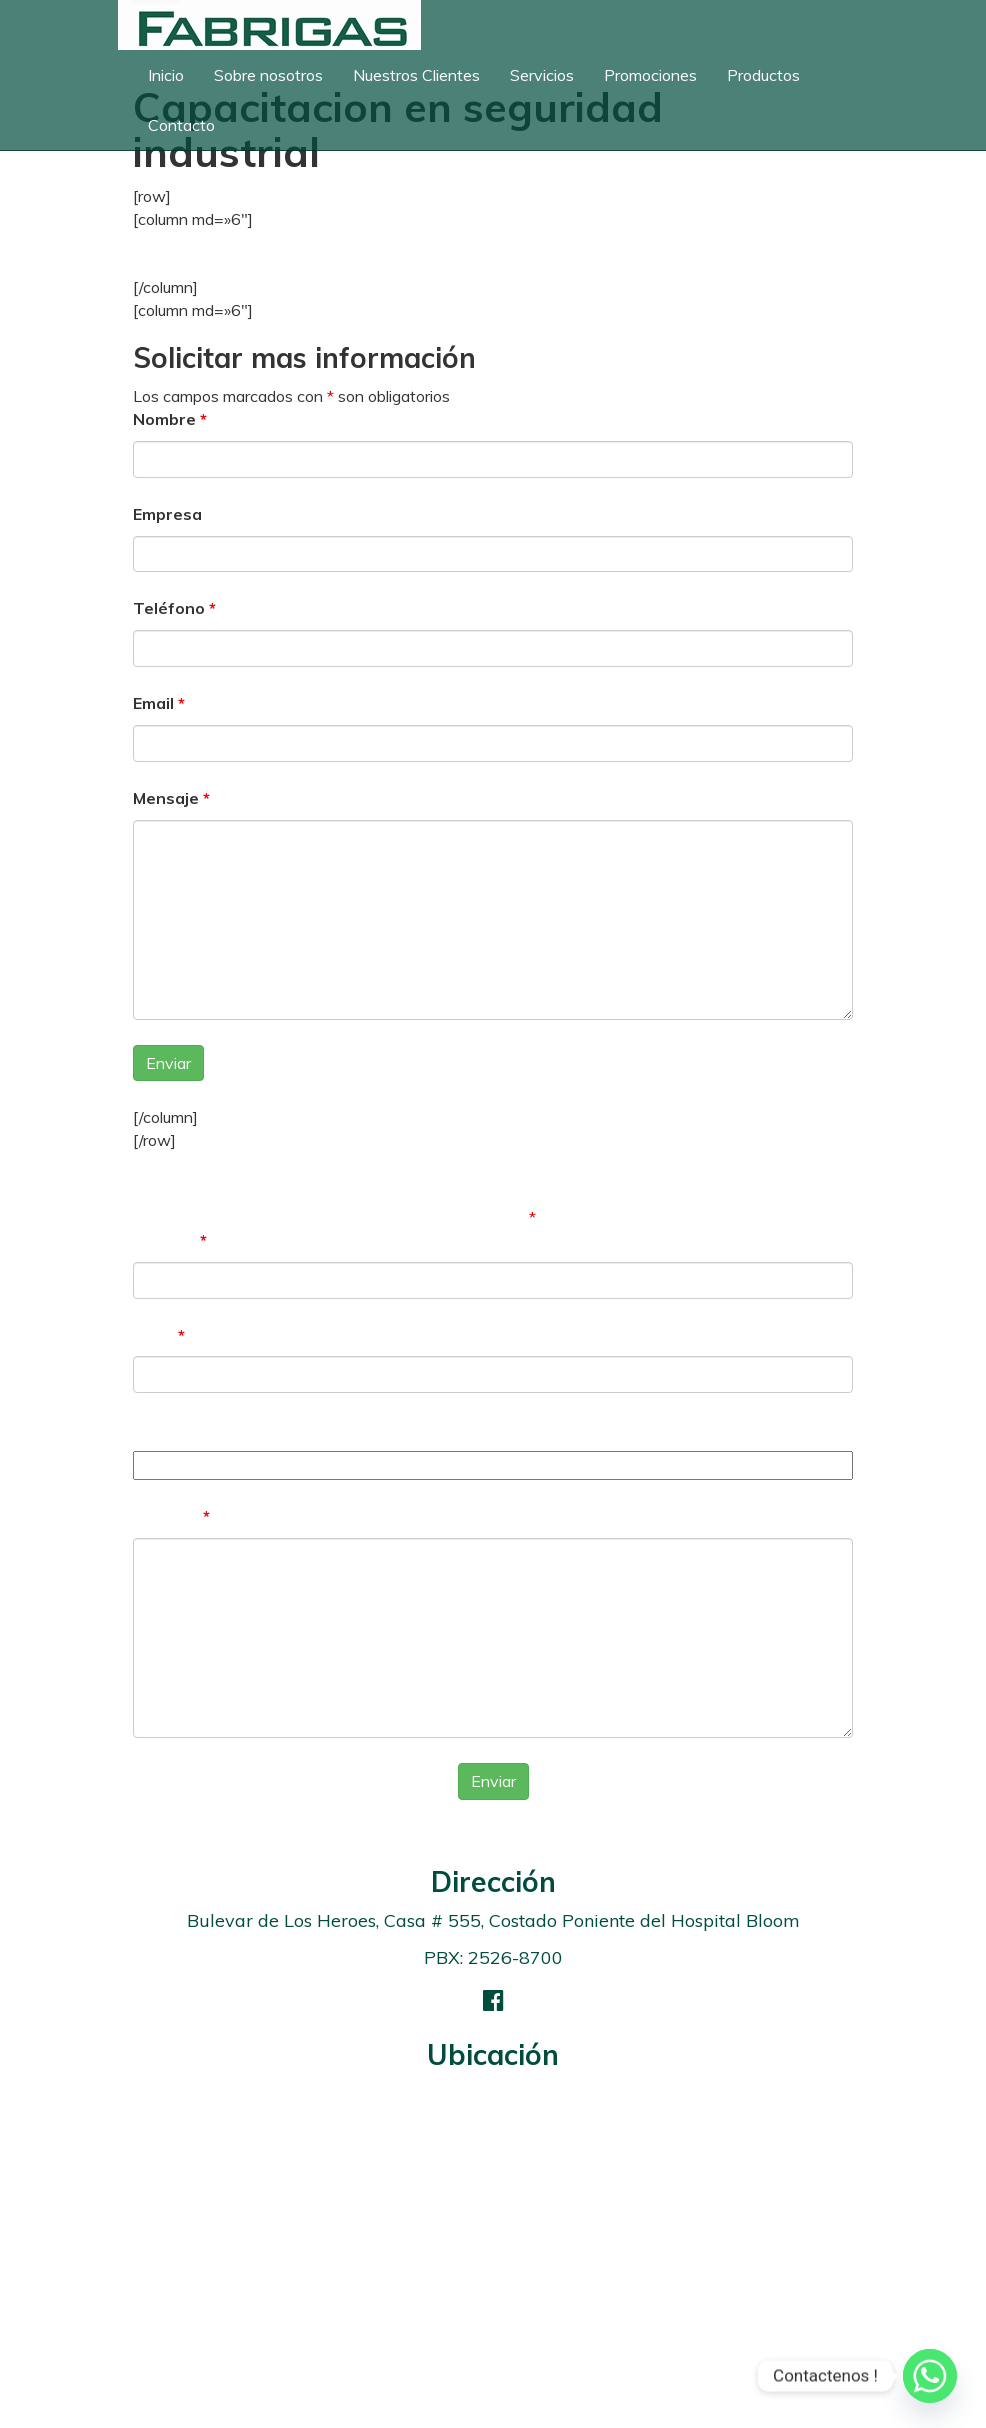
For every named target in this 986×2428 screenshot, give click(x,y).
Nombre (170, 419)
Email (159, 703)
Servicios (542, 75)
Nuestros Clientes (416, 75)
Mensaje (171, 798)
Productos (763, 75)
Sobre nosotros (268, 75)
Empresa (167, 514)
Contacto (181, 125)
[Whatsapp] (930, 2376)
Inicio (166, 75)
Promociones (650, 75)
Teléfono (174, 608)
